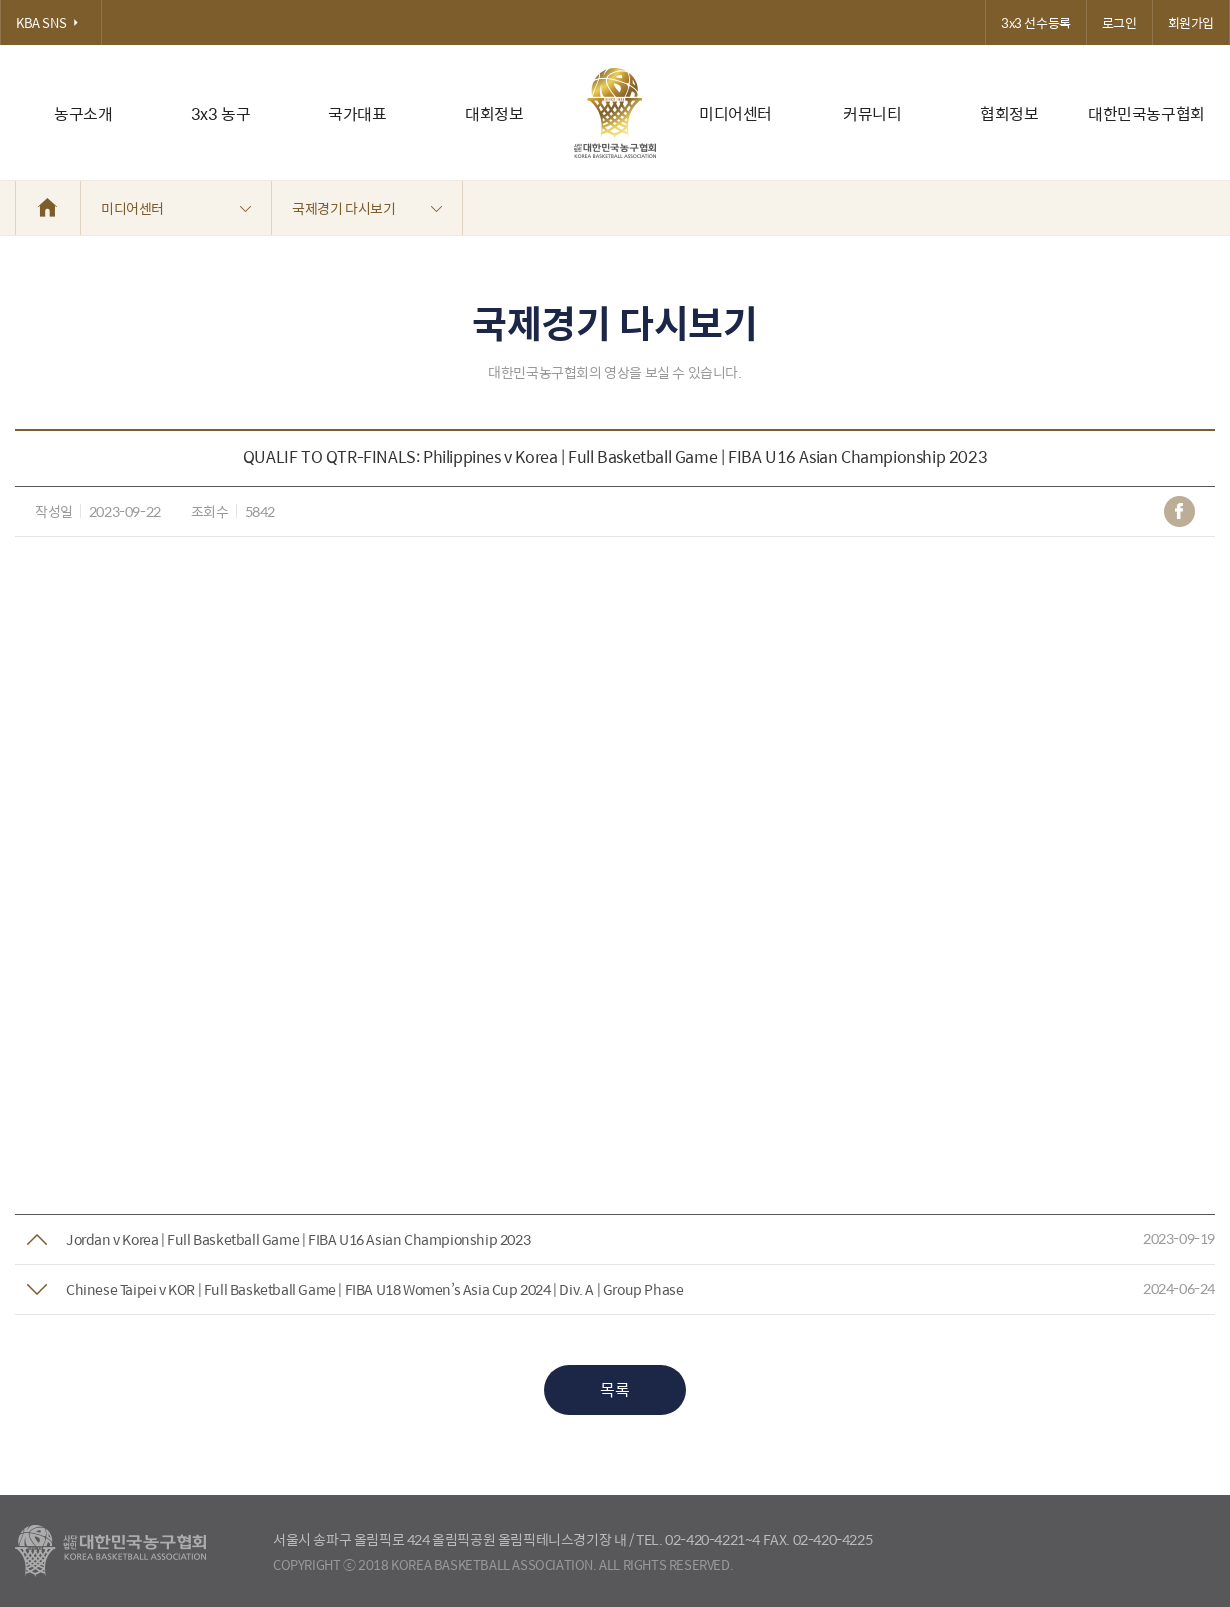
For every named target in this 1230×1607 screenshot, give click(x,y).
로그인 (1119, 22)
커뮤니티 (872, 113)
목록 (614, 1389)
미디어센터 (735, 113)
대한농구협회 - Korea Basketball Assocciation (110, 1551)
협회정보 (1009, 113)
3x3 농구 (221, 113)
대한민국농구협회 (1146, 113)
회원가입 (1191, 22)
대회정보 (494, 113)
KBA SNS (51, 22)
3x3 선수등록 (1036, 22)
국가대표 (357, 113)
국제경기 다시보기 (367, 208)
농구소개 (83, 113)
